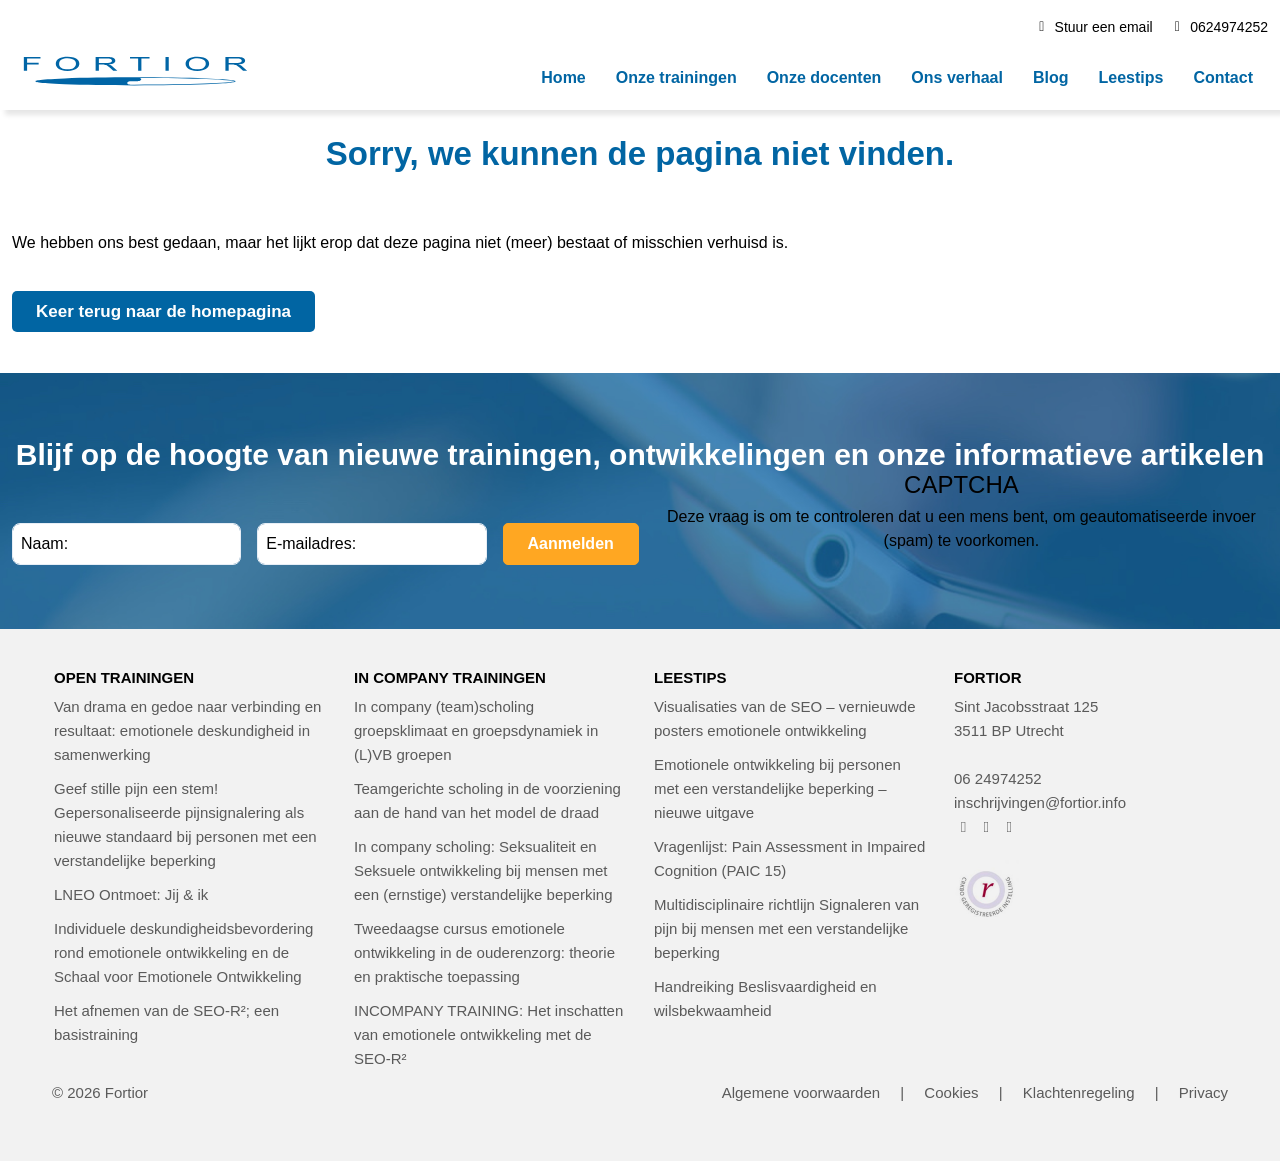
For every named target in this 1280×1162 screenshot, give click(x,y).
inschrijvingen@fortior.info (1040, 802)
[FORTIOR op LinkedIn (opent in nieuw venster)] (1009, 826)
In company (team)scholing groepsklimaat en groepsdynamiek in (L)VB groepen (476, 730)
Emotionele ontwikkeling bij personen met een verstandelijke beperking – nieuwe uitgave (777, 788)
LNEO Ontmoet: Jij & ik (131, 894)
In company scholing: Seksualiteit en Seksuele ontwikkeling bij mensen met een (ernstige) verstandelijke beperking (483, 870)
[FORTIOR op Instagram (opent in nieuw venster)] (986, 826)
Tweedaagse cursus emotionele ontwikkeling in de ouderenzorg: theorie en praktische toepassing (484, 952)
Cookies (951, 1092)
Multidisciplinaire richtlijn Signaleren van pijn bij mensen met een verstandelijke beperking (786, 928)
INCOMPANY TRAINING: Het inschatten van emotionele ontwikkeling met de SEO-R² (488, 1034)
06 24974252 (998, 778)
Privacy (1203, 1092)
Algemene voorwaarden (801, 1092)
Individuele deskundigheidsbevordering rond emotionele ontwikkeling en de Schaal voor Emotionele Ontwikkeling (183, 952)
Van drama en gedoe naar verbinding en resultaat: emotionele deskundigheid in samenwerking (187, 730)
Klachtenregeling (1079, 1092)
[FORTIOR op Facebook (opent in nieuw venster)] (963, 826)
